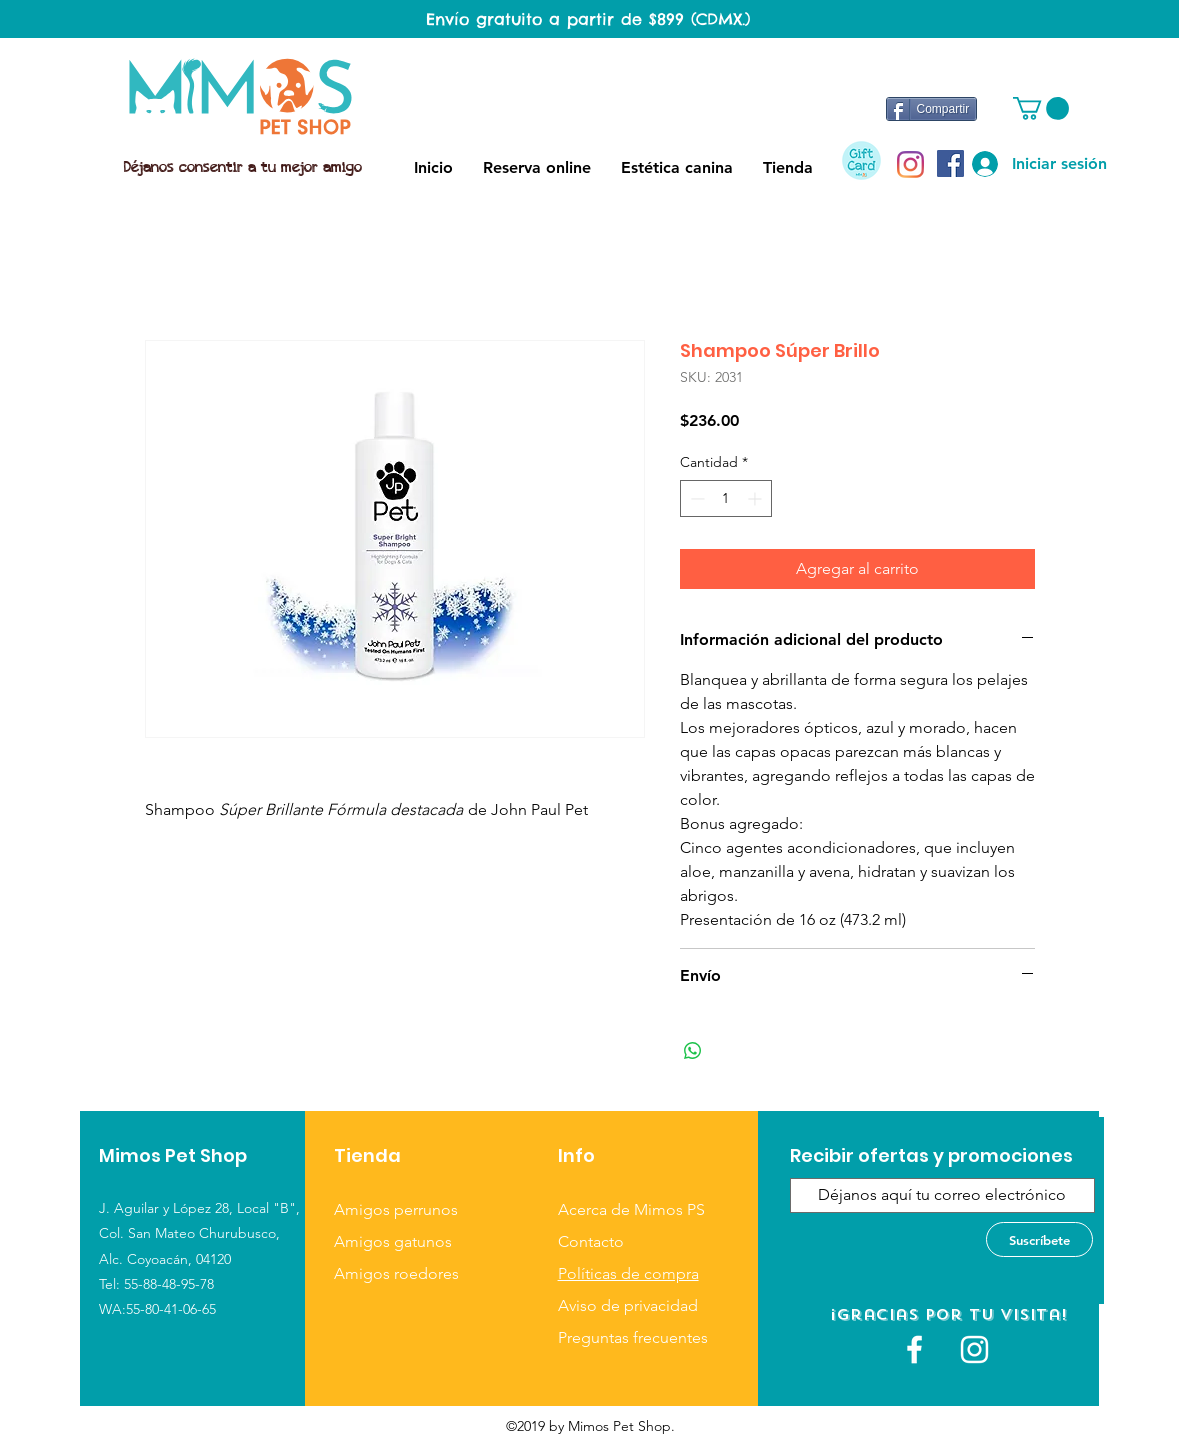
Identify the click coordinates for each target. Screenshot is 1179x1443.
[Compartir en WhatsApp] (693, 1051)
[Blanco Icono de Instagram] (974, 1349)
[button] (1041, 108)
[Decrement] (695, 498)
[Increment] (756, 498)
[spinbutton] (726, 498)
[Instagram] (910, 164)
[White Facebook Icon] (914, 1349)
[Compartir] (932, 109)
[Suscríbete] (1039, 1239)
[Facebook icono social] (950, 163)
